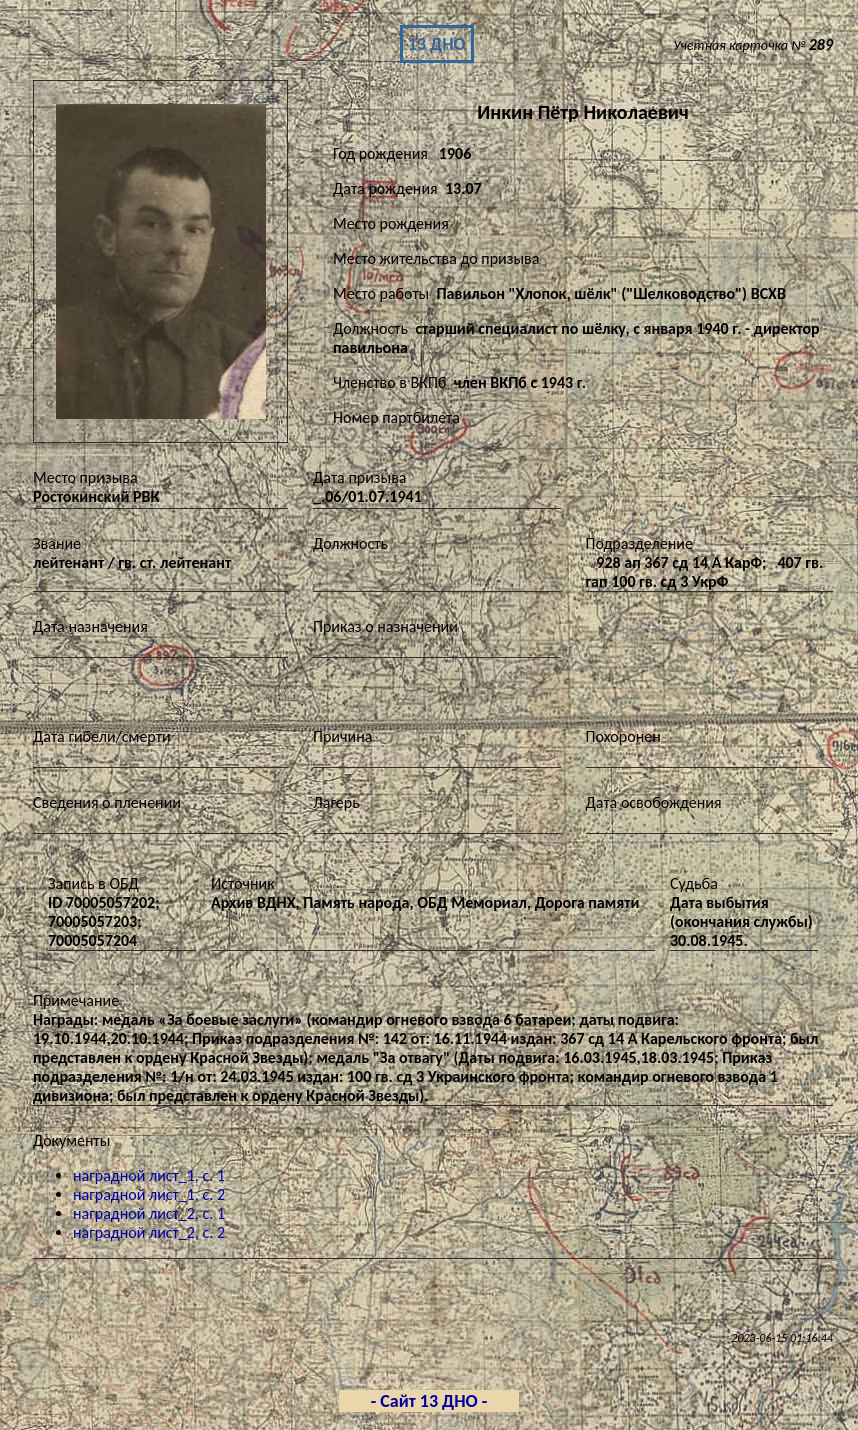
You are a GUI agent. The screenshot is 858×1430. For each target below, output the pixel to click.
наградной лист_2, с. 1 (149, 1213)
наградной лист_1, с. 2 (149, 1194)
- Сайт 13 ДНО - (429, 1401)
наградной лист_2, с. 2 (149, 1232)
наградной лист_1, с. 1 (149, 1175)
